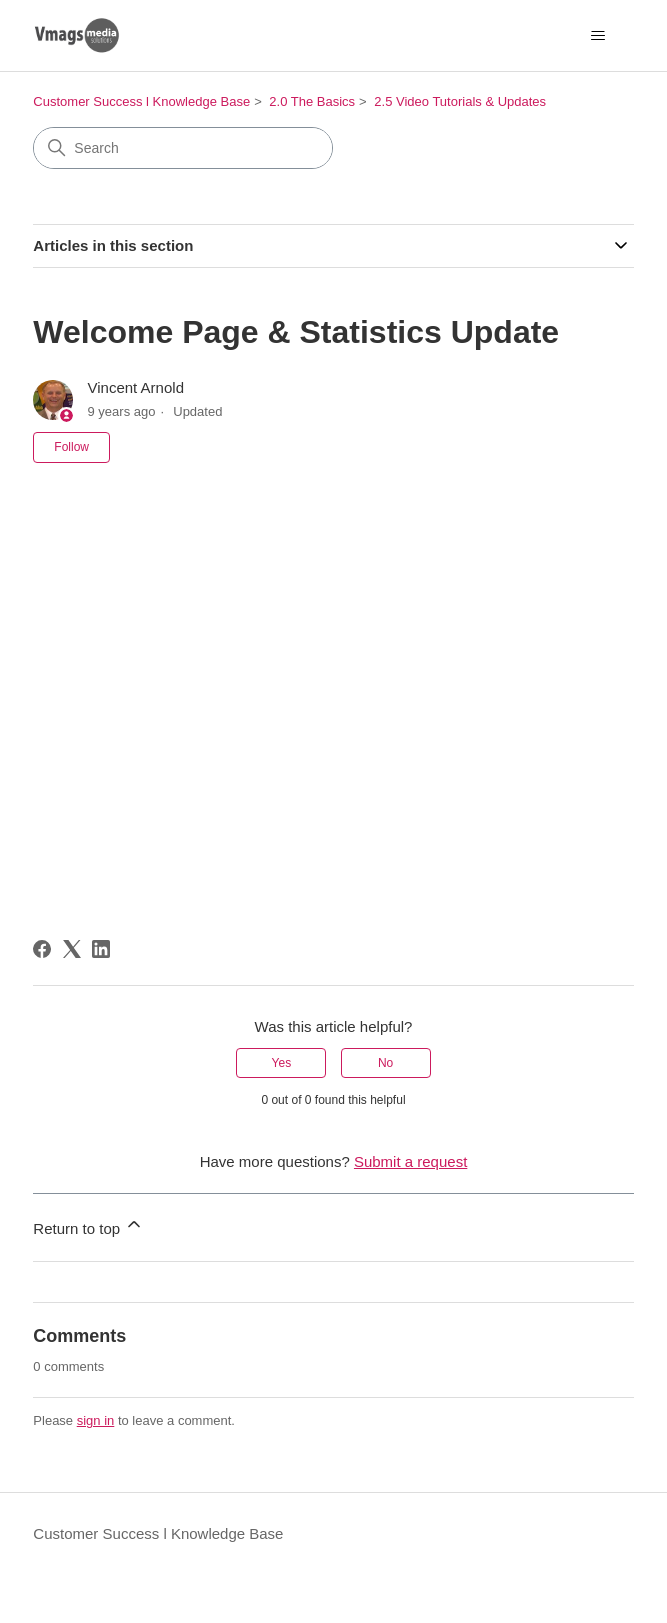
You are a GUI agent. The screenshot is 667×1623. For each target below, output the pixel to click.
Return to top (88, 1225)
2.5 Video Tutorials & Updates (460, 101)
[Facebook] (42, 949)
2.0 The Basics (312, 101)
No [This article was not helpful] (385, 1063)
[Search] (183, 148)
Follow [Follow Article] (71, 447)
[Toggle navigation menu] (598, 36)
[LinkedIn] (101, 949)
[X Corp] (72, 949)
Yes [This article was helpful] (282, 1063)
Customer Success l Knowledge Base (141, 101)
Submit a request (410, 1161)
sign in (96, 1420)
